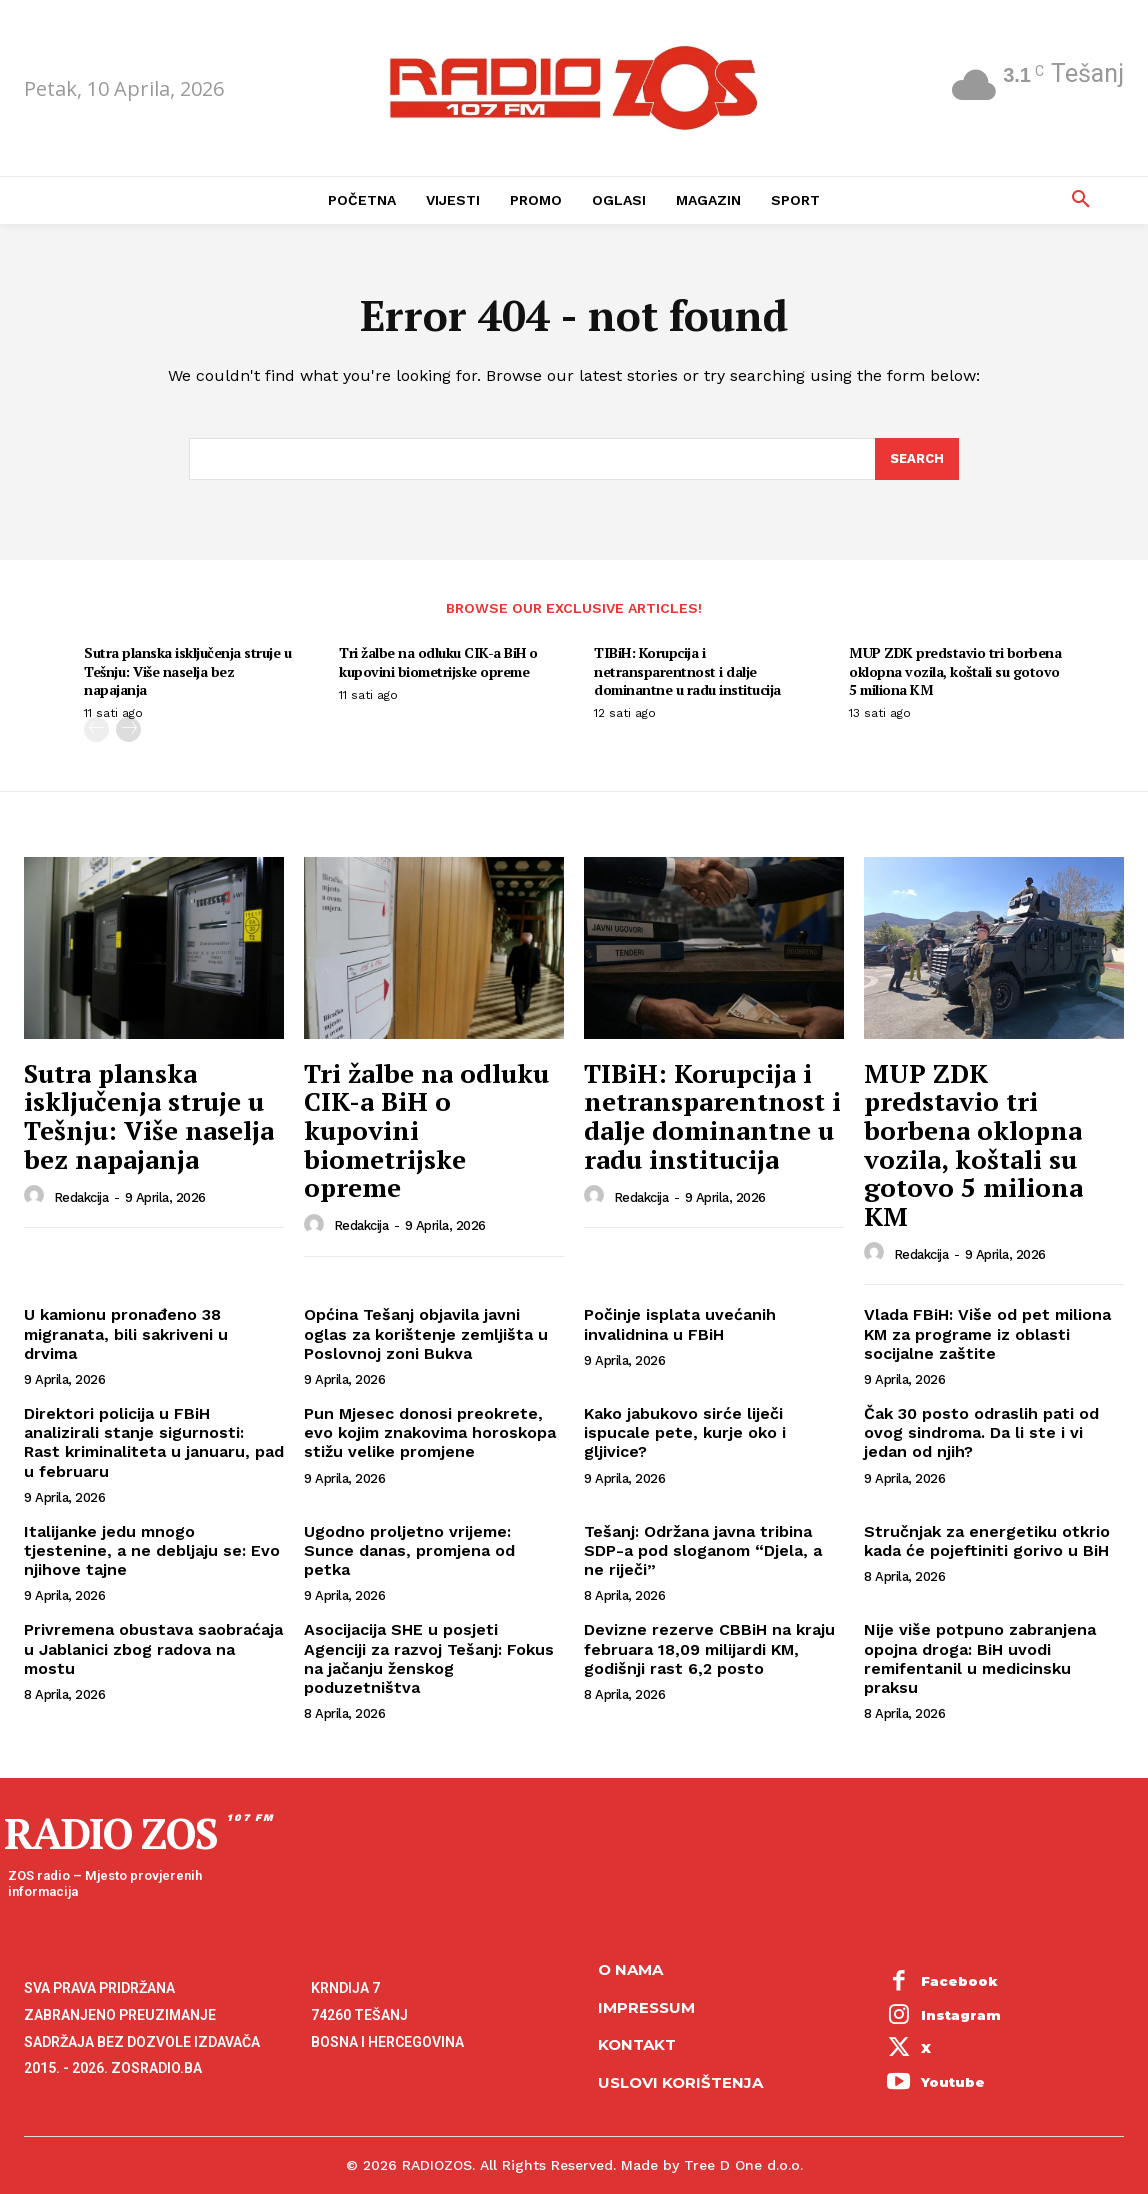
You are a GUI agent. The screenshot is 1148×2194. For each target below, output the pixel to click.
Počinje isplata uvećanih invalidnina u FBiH (680, 1324)
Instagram (961, 2015)
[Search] (917, 459)
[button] (1081, 200)
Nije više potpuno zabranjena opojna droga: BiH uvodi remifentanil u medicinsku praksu (980, 1658)
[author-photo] (37, 1196)
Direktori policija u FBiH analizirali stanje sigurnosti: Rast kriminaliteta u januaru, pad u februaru (154, 1442)
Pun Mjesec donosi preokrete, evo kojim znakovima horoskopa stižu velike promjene (430, 1432)
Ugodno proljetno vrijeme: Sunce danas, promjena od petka (409, 1550)
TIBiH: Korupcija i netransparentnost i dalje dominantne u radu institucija (687, 670)
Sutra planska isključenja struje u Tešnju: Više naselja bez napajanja (187, 670)
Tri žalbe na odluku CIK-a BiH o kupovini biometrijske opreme (438, 661)
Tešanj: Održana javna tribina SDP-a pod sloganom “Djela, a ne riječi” (703, 1550)
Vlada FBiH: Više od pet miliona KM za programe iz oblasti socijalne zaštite (987, 1333)
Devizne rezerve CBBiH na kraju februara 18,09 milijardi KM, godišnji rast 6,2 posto (709, 1648)
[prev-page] (96, 729)
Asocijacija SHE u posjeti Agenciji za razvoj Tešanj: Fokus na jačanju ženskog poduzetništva (429, 1658)
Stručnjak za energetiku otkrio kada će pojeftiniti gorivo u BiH (987, 1541)
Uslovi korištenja (680, 2082)
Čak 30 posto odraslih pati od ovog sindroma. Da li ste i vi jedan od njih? (981, 1432)
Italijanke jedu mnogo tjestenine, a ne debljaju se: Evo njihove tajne (152, 1550)
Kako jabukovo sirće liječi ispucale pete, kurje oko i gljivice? (685, 1432)
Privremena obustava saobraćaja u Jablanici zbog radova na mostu (153, 1648)
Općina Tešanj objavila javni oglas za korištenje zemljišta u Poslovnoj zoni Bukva (426, 1333)
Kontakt (637, 2044)
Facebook (959, 1981)
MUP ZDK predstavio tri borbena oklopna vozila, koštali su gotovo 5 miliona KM (955, 670)
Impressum (646, 2007)
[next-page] (128, 729)
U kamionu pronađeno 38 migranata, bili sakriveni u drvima (126, 1333)
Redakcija (81, 1197)
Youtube (953, 2082)
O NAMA (630, 1969)
